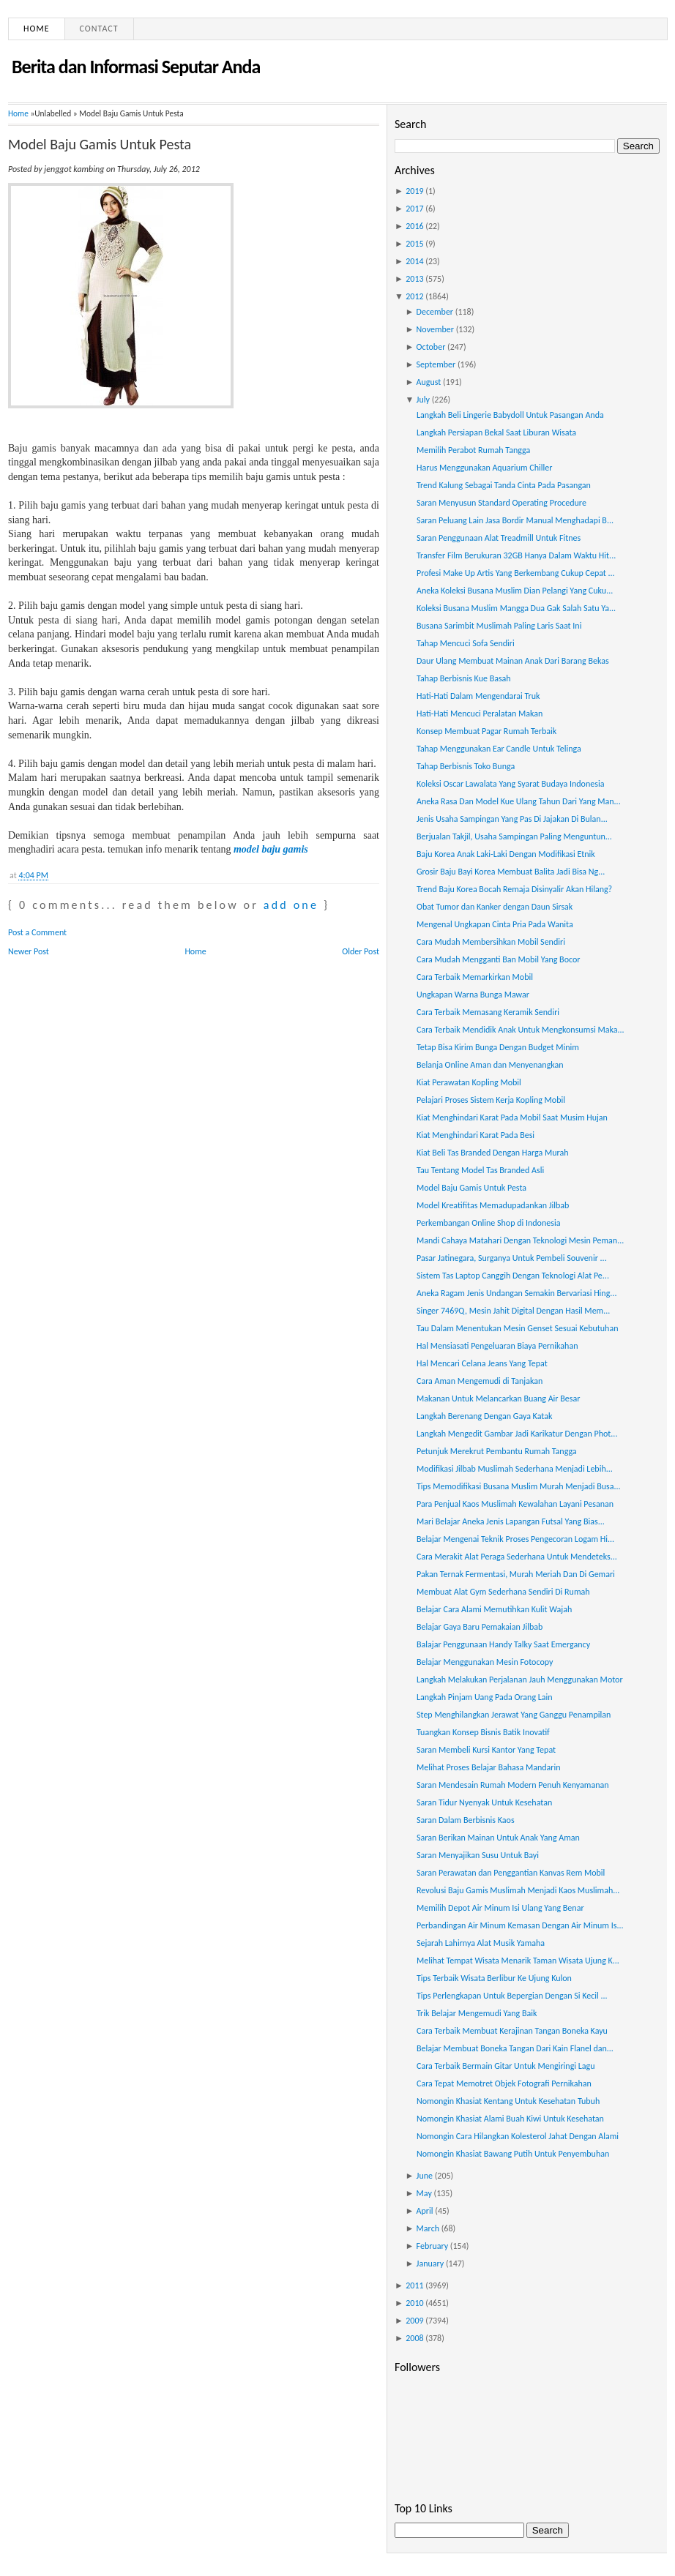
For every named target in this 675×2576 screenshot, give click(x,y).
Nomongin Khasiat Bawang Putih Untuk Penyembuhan (513, 2154)
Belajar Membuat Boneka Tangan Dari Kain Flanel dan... (515, 2048)
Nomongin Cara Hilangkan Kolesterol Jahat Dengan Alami (518, 2136)
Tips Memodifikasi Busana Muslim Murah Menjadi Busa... (519, 1486)
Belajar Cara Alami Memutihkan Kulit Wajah (494, 1609)
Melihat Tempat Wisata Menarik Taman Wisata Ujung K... (518, 1960)
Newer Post (28, 951)
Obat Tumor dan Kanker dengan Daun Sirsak (495, 907)
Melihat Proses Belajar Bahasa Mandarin (489, 1767)
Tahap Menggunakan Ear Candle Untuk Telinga (499, 749)
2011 (414, 2285)
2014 (414, 261)
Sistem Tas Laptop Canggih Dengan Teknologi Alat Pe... (513, 1275)
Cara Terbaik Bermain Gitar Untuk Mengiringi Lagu (506, 2066)
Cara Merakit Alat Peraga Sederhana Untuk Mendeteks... (517, 1556)
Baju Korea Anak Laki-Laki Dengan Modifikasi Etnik (506, 854)
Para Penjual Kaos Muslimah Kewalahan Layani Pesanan (515, 1504)
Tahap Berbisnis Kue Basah (464, 678)
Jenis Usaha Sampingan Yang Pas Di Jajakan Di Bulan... (512, 819)
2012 (414, 296)
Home (36, 28)
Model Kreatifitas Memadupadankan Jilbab (493, 1205)
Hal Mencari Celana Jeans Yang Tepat (482, 1363)
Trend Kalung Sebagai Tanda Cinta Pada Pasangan (504, 485)
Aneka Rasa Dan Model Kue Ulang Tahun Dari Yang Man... (519, 801)
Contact (99, 28)
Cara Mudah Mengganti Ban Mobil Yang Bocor (498, 959)
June (425, 2176)
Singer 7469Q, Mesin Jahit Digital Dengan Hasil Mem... (513, 1311)
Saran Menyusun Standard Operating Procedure (501, 503)
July (423, 399)
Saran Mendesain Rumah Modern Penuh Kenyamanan (513, 1785)
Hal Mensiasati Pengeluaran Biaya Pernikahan (497, 1346)
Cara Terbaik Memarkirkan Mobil (475, 977)
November (435, 329)
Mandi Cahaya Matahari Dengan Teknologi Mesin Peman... (520, 1240)
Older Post (360, 951)
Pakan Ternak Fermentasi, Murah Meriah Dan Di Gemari (516, 1574)
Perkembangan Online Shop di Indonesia (488, 1223)
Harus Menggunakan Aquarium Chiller (484, 468)
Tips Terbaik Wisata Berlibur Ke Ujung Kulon (494, 1978)
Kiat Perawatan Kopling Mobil (469, 1082)
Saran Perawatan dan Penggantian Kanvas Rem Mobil (511, 1873)
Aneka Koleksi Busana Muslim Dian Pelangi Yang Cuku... (515, 590)
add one (291, 905)
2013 (414, 279)
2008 (414, 2338)
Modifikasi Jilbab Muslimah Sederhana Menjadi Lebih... (515, 1469)
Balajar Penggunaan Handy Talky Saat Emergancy (503, 1644)
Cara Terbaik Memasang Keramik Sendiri (488, 1012)
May (424, 2193)
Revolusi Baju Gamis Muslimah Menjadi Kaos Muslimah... (518, 1890)
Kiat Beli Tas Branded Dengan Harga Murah (493, 1152)
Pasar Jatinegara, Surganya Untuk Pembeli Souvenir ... (512, 1258)
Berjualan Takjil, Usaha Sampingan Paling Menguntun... (514, 836)
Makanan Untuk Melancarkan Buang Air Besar (498, 1398)
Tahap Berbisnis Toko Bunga (466, 766)
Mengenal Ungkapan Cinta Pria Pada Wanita (495, 924)
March (428, 2228)
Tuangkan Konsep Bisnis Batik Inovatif (483, 1732)
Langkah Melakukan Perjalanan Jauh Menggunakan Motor (520, 1679)
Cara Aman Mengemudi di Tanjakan (479, 1381)
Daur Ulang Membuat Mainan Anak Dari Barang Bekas (513, 661)
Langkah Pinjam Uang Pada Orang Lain (485, 1697)
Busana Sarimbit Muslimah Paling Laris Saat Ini (499, 626)
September (436, 364)
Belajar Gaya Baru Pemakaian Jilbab (479, 1627)
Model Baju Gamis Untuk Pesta (99, 144)
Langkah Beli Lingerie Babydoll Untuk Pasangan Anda (510, 415)
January (430, 2263)
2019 (414, 191)
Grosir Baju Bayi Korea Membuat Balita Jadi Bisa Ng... (511, 871)
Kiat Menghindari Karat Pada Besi (475, 1135)
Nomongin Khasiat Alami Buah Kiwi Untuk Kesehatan (510, 2118)
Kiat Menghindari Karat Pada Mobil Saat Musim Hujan (512, 1117)
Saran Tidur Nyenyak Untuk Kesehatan (484, 1802)
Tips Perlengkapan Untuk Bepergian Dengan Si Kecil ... (512, 1996)
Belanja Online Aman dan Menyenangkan (490, 1065)
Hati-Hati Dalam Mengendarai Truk (478, 696)
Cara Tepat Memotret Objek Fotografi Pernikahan (504, 2083)
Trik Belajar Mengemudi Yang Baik (477, 2013)
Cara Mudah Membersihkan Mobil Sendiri (491, 942)
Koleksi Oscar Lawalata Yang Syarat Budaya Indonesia (510, 784)
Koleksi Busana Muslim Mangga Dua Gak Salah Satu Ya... (516, 608)
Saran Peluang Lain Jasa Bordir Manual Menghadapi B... (515, 520)
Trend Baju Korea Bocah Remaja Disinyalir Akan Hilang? (514, 889)
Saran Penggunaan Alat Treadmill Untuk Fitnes (499, 538)
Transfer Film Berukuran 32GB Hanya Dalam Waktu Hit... (516, 555)
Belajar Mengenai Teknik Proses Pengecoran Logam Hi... (515, 1539)
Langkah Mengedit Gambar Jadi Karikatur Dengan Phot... (517, 1434)
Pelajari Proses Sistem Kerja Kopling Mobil (491, 1100)
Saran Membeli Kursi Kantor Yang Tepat (486, 1750)
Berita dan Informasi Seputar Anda (136, 66)
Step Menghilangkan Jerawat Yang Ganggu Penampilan (514, 1715)
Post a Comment (37, 932)
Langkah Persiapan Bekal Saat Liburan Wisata (496, 432)
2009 (414, 2320)
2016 (414, 226)
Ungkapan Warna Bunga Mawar (473, 994)
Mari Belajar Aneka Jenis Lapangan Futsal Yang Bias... (511, 1521)
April (425, 2211)
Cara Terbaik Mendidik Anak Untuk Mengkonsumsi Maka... (520, 1030)
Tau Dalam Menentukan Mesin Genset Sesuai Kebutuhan (518, 1328)
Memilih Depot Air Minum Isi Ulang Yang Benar (500, 1908)
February (433, 2246)
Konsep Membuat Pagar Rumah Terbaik (486, 731)
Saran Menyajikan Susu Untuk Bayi (478, 1855)
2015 (414, 244)
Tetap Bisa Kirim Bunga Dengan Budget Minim (498, 1047)
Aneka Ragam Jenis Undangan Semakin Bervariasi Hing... (516, 1293)
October (431, 347)
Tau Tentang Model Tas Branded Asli (480, 1170)
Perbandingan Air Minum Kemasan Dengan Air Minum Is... (520, 1925)
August (429, 382)
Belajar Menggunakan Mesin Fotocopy (485, 1662)
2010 (414, 2303)
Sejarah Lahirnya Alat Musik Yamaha (481, 1943)
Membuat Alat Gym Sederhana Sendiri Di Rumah (503, 1592)
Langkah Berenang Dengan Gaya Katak (484, 1416)
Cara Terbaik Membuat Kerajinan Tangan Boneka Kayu (512, 2031)
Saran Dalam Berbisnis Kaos (466, 1820)
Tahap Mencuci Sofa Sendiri (466, 643)
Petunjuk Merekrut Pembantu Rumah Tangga (497, 1451)
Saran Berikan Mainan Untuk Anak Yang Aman (498, 1837)
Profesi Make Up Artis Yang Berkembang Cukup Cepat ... (516, 573)
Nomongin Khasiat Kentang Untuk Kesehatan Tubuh (508, 2101)
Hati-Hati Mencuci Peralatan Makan (479, 713)
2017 (414, 208)
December (435, 312)
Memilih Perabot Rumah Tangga (473, 450)
